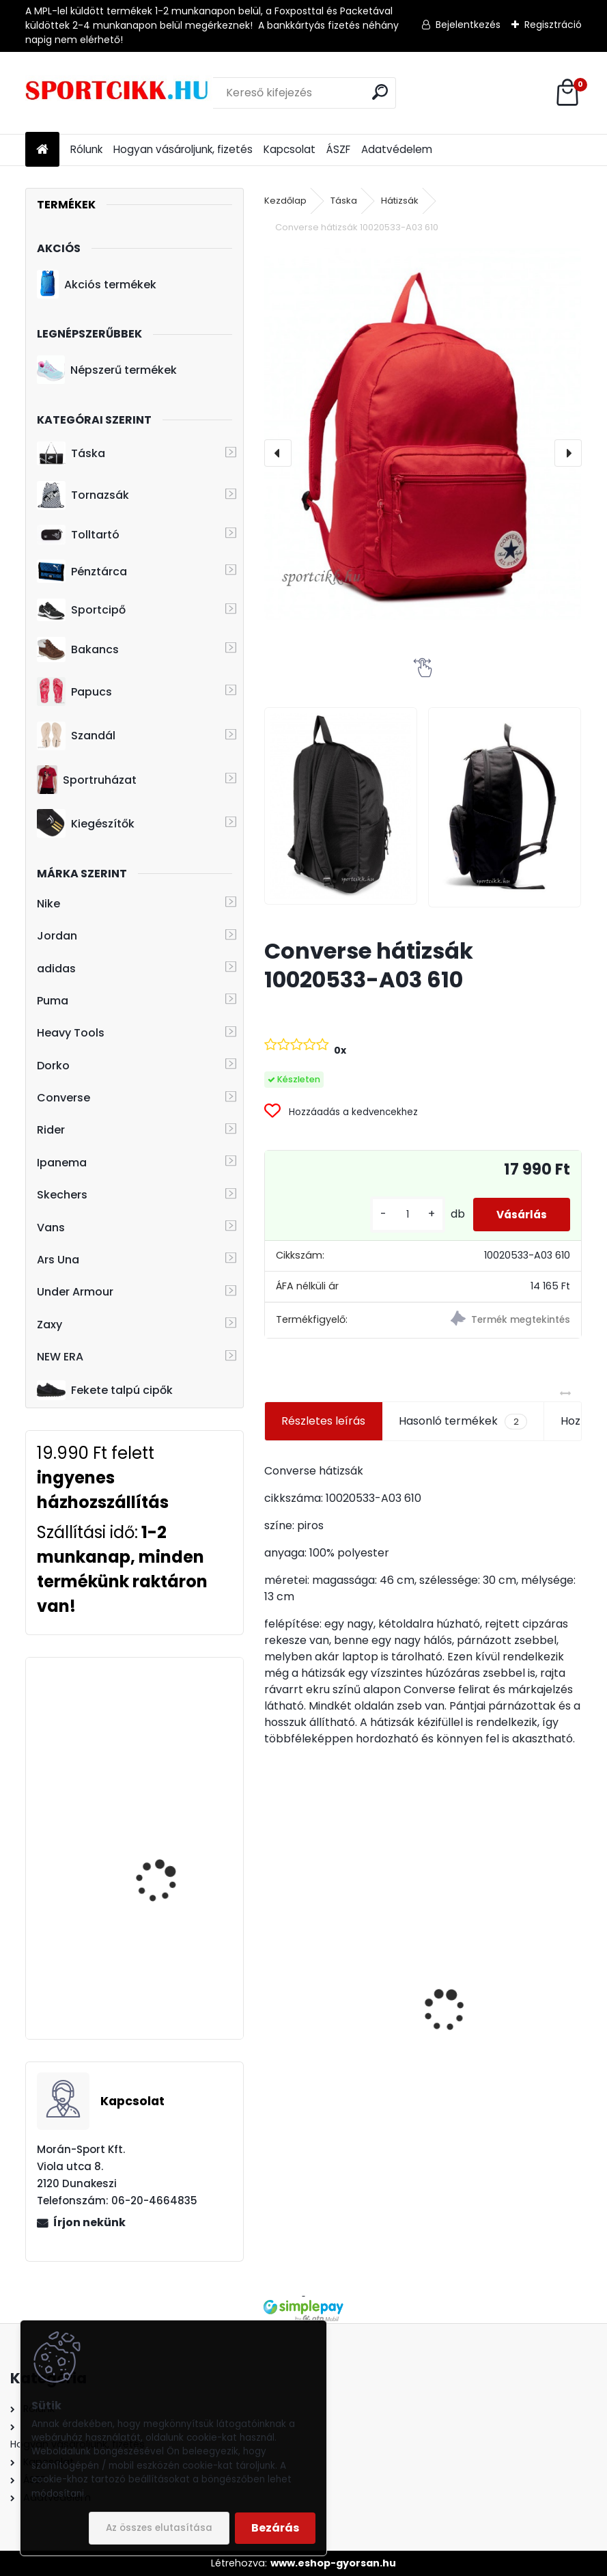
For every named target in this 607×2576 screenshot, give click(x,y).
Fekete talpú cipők (105, 1389)
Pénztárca (82, 571)
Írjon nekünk (89, 2222)
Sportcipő (81, 610)
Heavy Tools (70, 1033)
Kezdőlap (285, 200)
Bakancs (78, 649)
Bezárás (275, 2528)
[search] (380, 92)
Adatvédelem (396, 149)
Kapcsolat (289, 149)
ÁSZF (338, 149)
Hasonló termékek (462, 1421)
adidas (56, 968)
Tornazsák (83, 495)
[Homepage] (42, 150)
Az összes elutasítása (159, 2527)
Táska (71, 453)
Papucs (74, 691)
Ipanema (62, 1162)
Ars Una (58, 1260)
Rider (51, 1130)
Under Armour (75, 1292)
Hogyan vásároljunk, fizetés (183, 149)
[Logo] (119, 93)
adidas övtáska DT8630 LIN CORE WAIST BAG (174, 1834)
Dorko (53, 1065)
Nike (48, 904)
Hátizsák (400, 200)
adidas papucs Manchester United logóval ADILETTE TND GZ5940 (330, 2006)
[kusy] (397, 1215)
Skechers (62, 1195)
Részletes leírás (323, 1421)
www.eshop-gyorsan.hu (333, 2563)
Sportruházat (86, 779)
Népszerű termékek (106, 369)
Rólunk (86, 149)
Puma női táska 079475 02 (501, 2055)
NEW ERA (60, 1357)
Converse (63, 1098)
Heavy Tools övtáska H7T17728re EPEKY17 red (172, 1719)
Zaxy (49, 1324)
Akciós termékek (96, 284)
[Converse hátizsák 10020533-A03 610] (422, 434)
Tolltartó (78, 535)
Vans (51, 1227)
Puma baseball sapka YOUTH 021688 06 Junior (173, 1950)
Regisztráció (553, 24)
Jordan (57, 936)
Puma (52, 1001)
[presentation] (278, 453)
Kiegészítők (86, 823)
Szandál (76, 736)
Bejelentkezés (468, 24)
